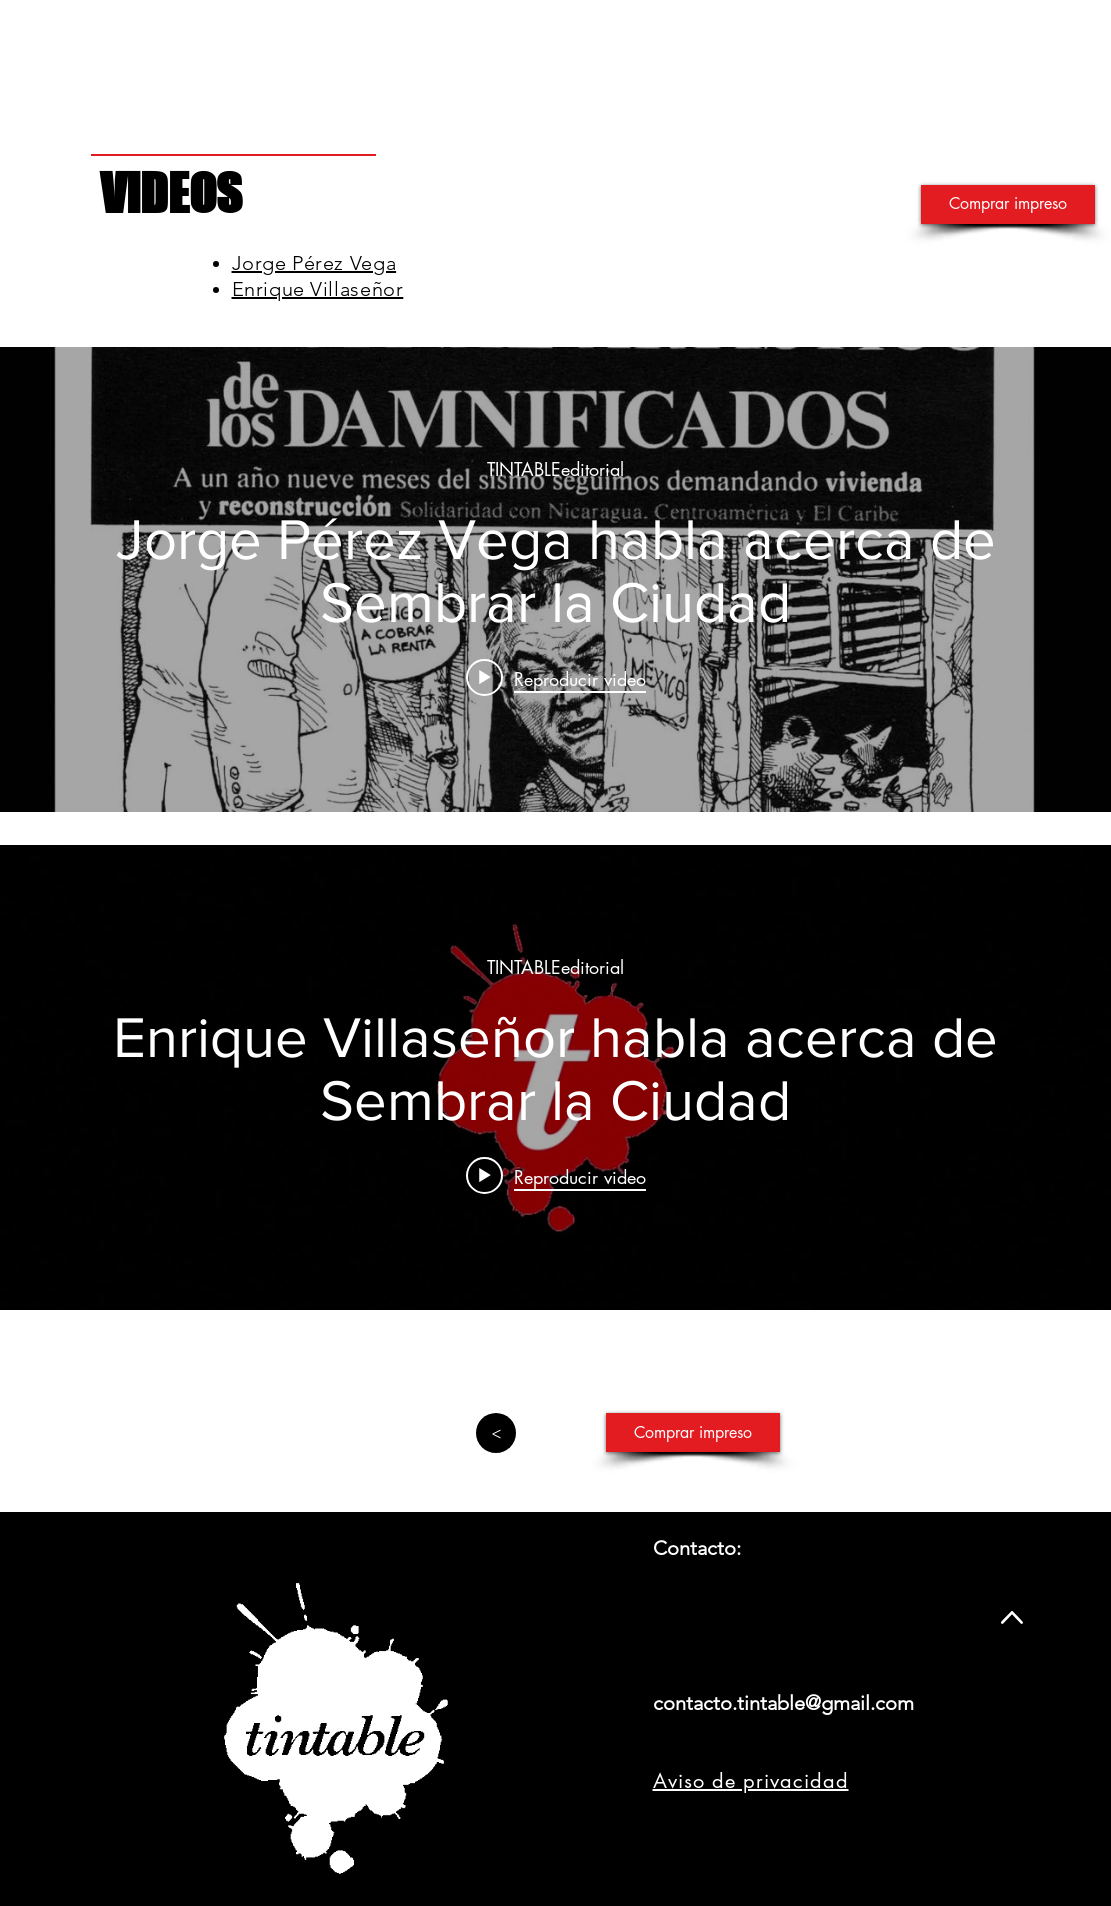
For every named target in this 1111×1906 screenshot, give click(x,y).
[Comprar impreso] (1008, 204)
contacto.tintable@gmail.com (783, 1703)
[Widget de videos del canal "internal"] (555, 579)
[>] (496, 1433)
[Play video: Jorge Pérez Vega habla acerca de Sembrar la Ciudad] (556, 678)
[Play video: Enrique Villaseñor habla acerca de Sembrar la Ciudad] (556, 1175)
